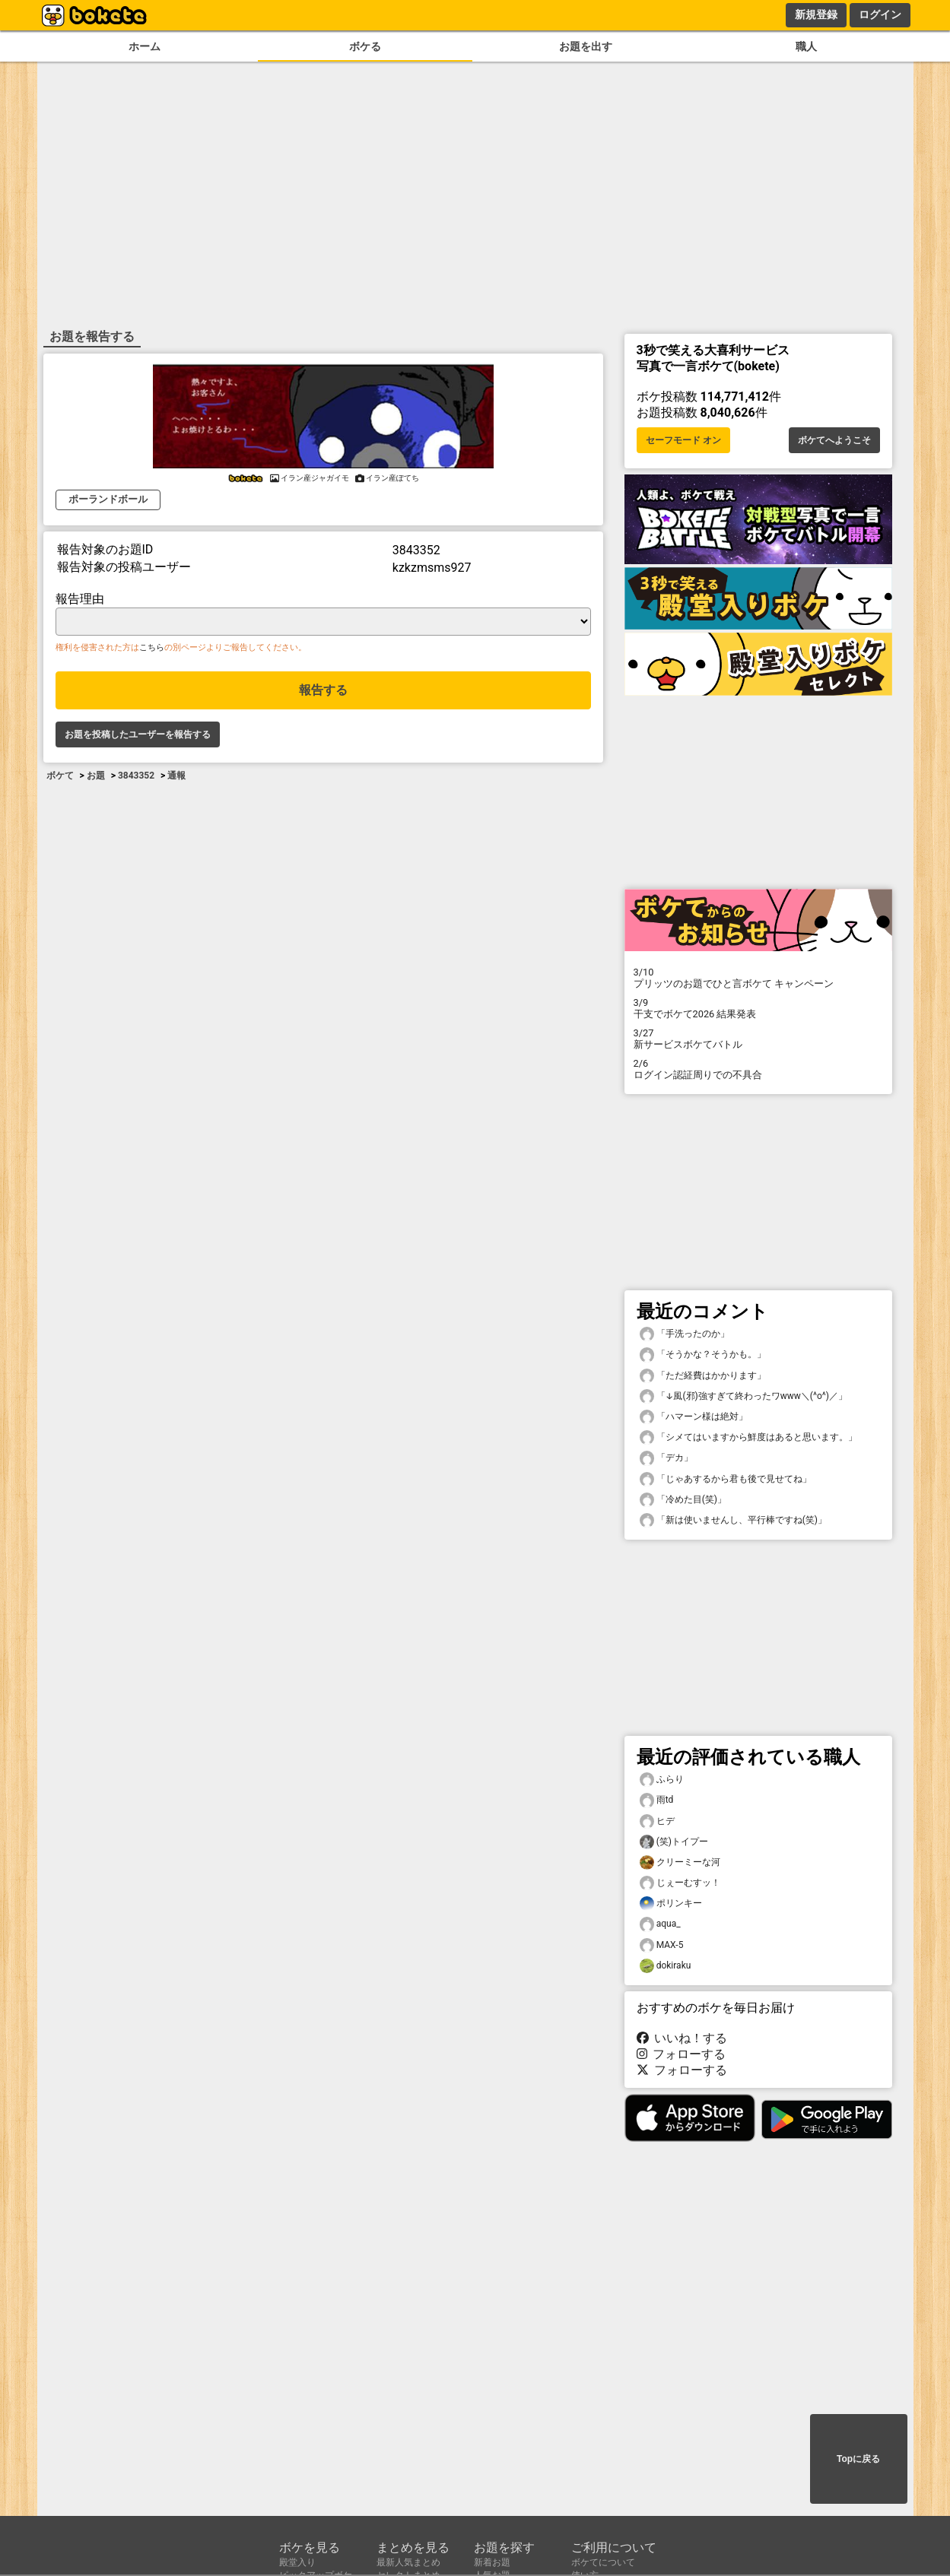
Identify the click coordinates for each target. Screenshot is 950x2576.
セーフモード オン (683, 440)
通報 (176, 775)
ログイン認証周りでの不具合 (758, 1069)
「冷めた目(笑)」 (683, 1500)
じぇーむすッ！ (680, 1883)
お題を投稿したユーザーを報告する (138, 734)
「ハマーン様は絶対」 (694, 1417)
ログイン (880, 14)
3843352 (136, 775)
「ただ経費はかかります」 (703, 1376)
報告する (323, 690)
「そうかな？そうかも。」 (703, 1354)
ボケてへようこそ (834, 440)
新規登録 (816, 14)
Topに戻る (858, 2459)
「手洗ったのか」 (684, 1334)
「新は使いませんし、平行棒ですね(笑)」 (733, 1520)
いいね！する (682, 2038)
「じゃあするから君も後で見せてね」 (726, 1479)
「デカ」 (666, 1458)
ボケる (365, 46)
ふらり (662, 1779)
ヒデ (657, 1821)
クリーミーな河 (680, 1862)
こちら (151, 647)
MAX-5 (662, 1945)
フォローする (681, 2054)
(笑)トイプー (674, 1842)
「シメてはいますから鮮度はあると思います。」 (748, 1437)
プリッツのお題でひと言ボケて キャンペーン (758, 977)
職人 (806, 46)
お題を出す (585, 46)
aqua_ (660, 1924)
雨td (657, 1800)
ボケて (60, 775)
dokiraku (665, 1966)
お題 (96, 775)
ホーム (144, 46)
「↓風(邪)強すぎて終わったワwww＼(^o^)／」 (743, 1396)
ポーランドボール (108, 499)
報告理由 (80, 599)
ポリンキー (671, 1903)
